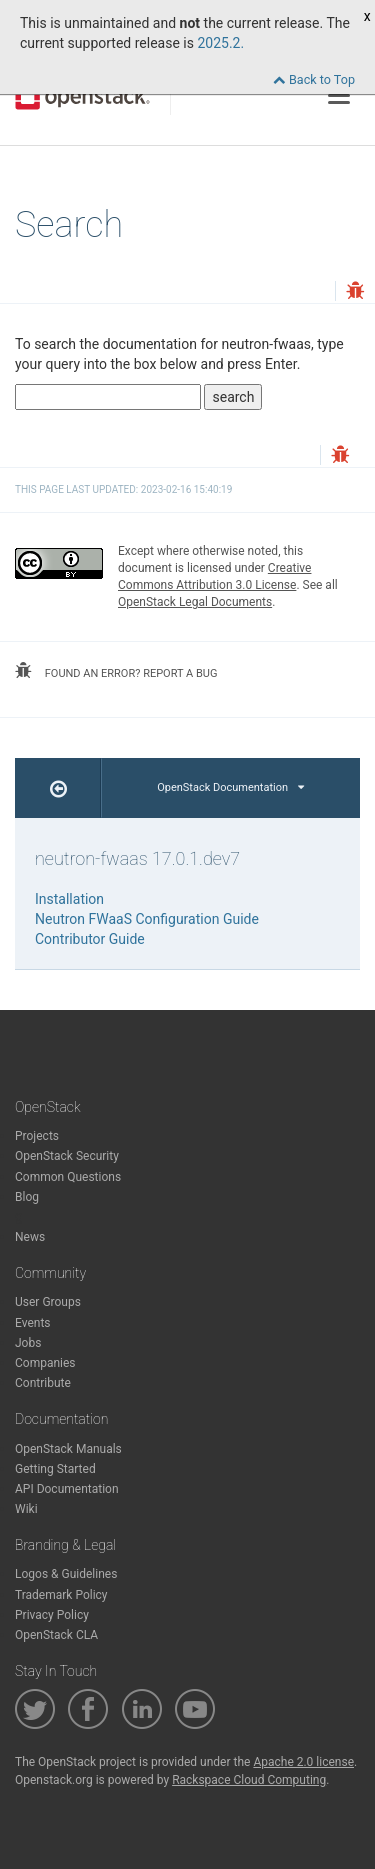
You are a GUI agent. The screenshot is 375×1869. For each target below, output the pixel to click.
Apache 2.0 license (303, 1762)
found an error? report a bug (116, 671)
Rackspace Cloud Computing (249, 1780)
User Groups (48, 1302)
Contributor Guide (90, 939)
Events (33, 1323)
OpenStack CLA (56, 1635)
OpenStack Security (67, 1156)
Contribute (43, 1383)
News (30, 1237)
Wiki (26, 1509)
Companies (45, 1363)
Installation (69, 899)
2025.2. (220, 43)
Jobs (28, 1343)
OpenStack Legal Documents (195, 602)
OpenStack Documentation (230, 787)
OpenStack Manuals (68, 1449)
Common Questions (68, 1177)
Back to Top (314, 79)
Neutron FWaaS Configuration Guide (147, 919)
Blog (27, 1197)
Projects (37, 1136)
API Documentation (67, 1489)
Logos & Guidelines (66, 1574)
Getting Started (55, 1469)
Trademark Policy (61, 1595)
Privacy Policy (52, 1615)
